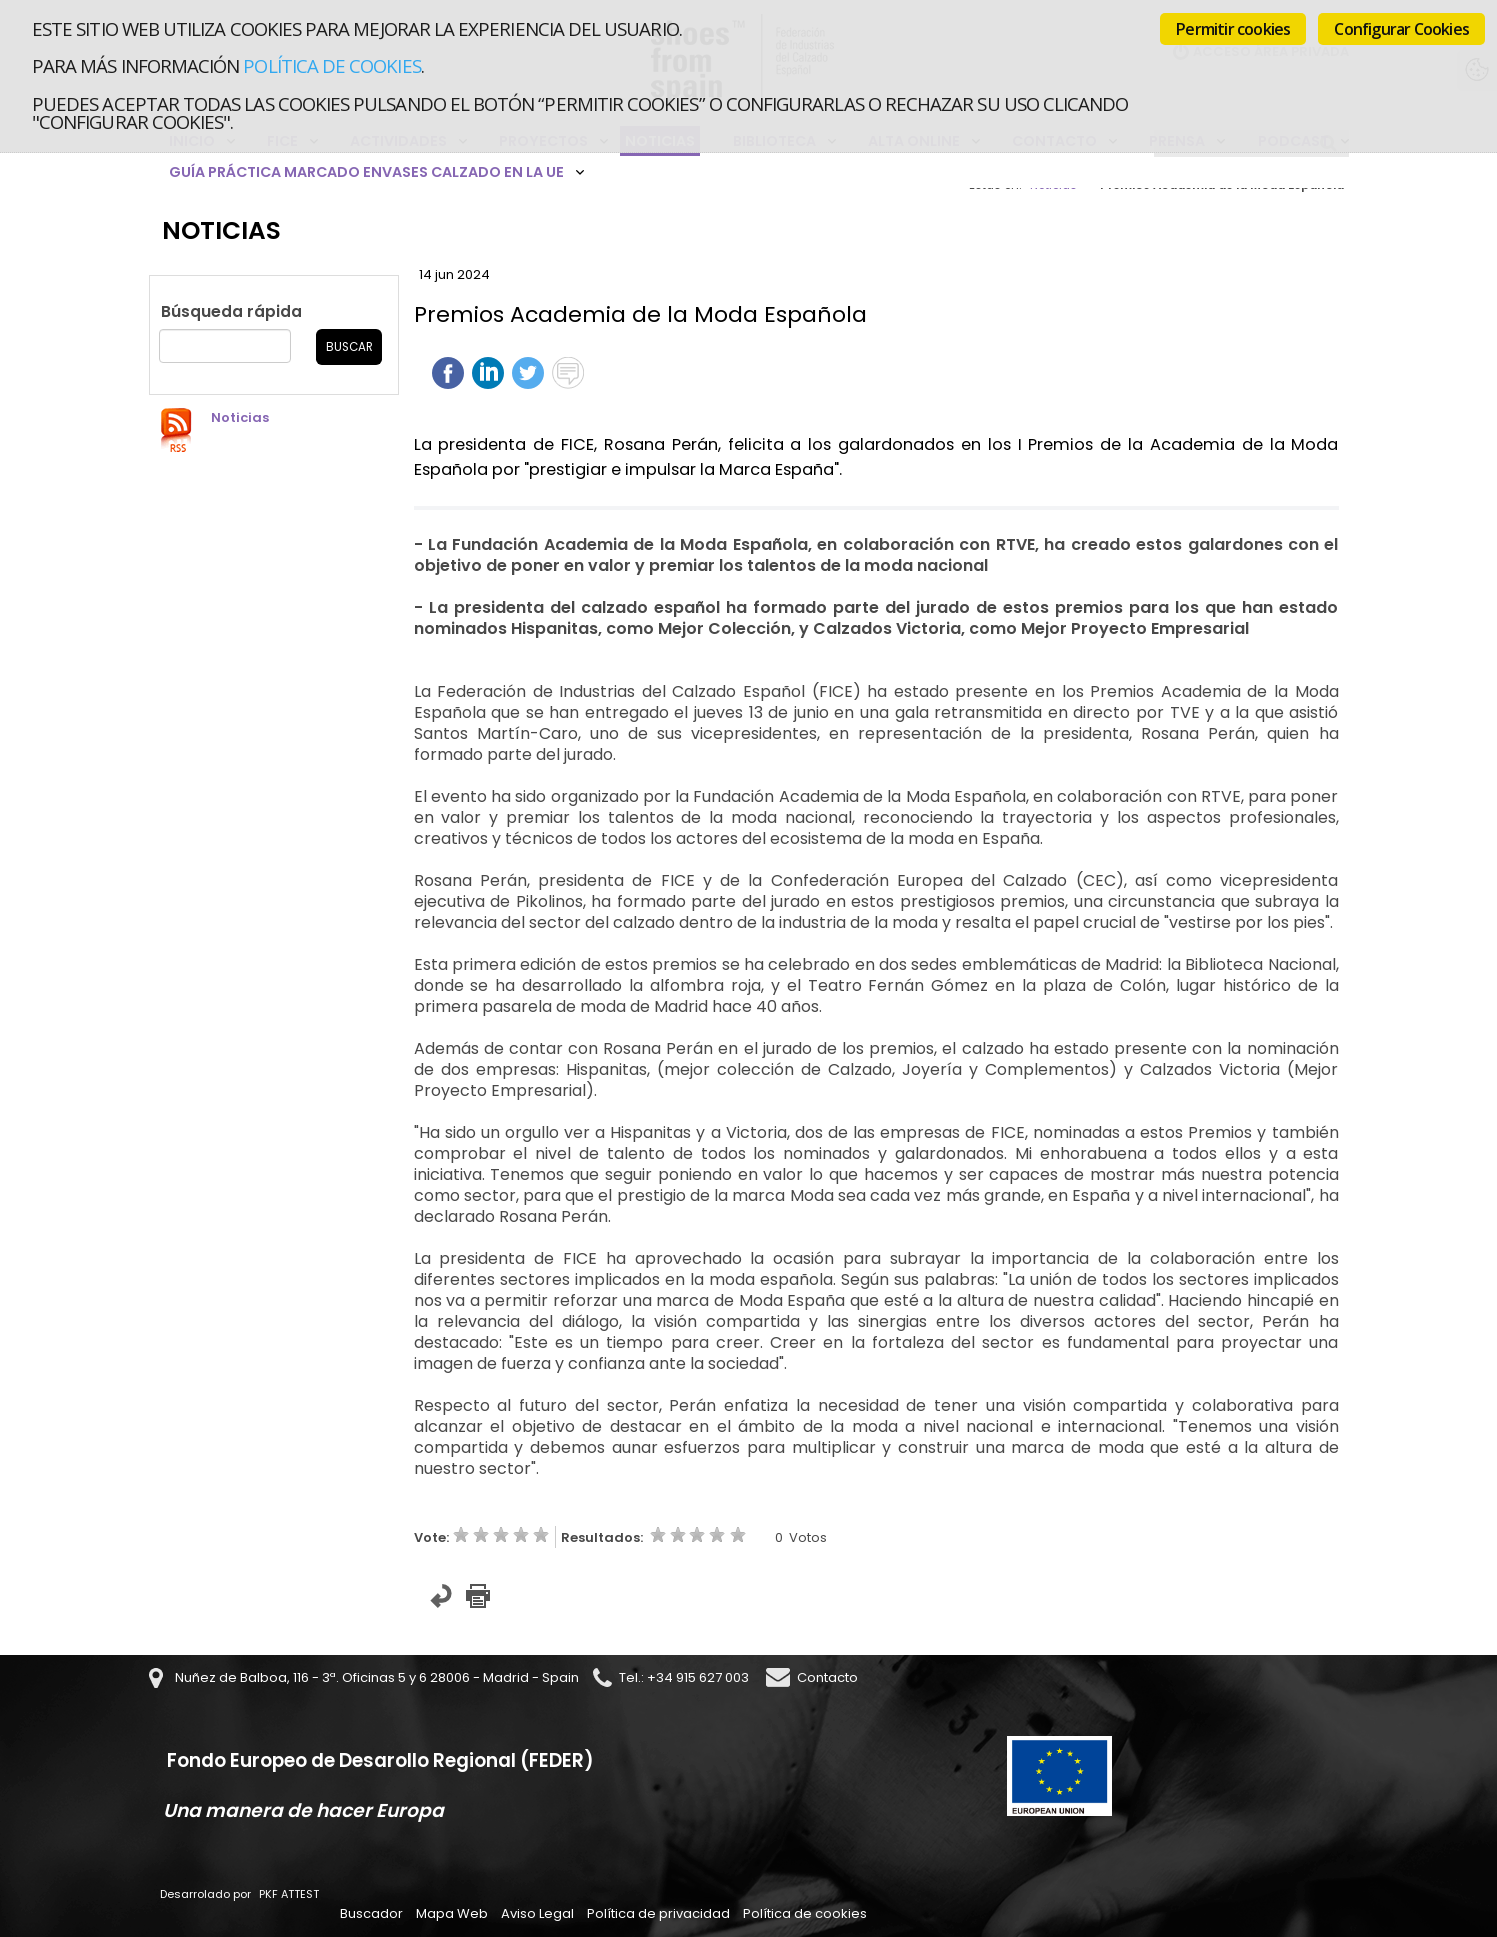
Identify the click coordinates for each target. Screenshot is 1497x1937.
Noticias (240, 417)
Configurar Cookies (1401, 29)
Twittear (528, 373)
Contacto (827, 1677)
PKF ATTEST (289, 1894)
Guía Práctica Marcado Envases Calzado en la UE (366, 172)
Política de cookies (331, 65)
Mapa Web (452, 1913)
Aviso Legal (537, 1913)
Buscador (371, 1913)
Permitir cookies (1233, 29)
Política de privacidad (658, 1913)
